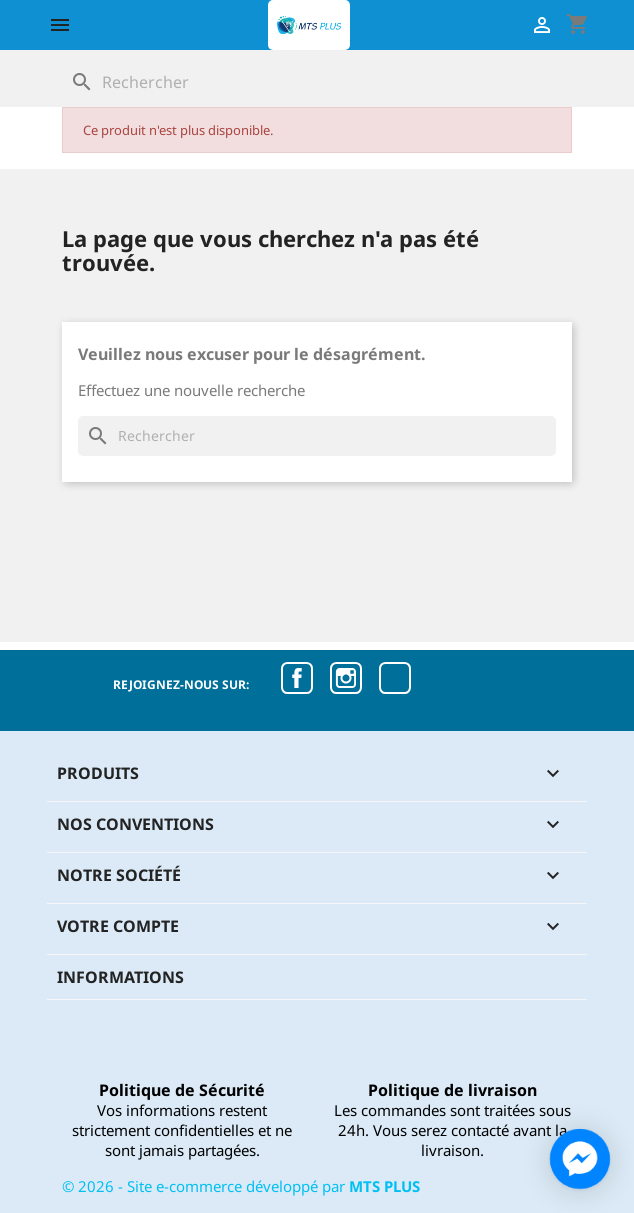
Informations (120, 977)
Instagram (346, 678)
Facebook (297, 678)
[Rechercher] (317, 82)
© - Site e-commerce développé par (241, 1186)
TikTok (395, 678)
